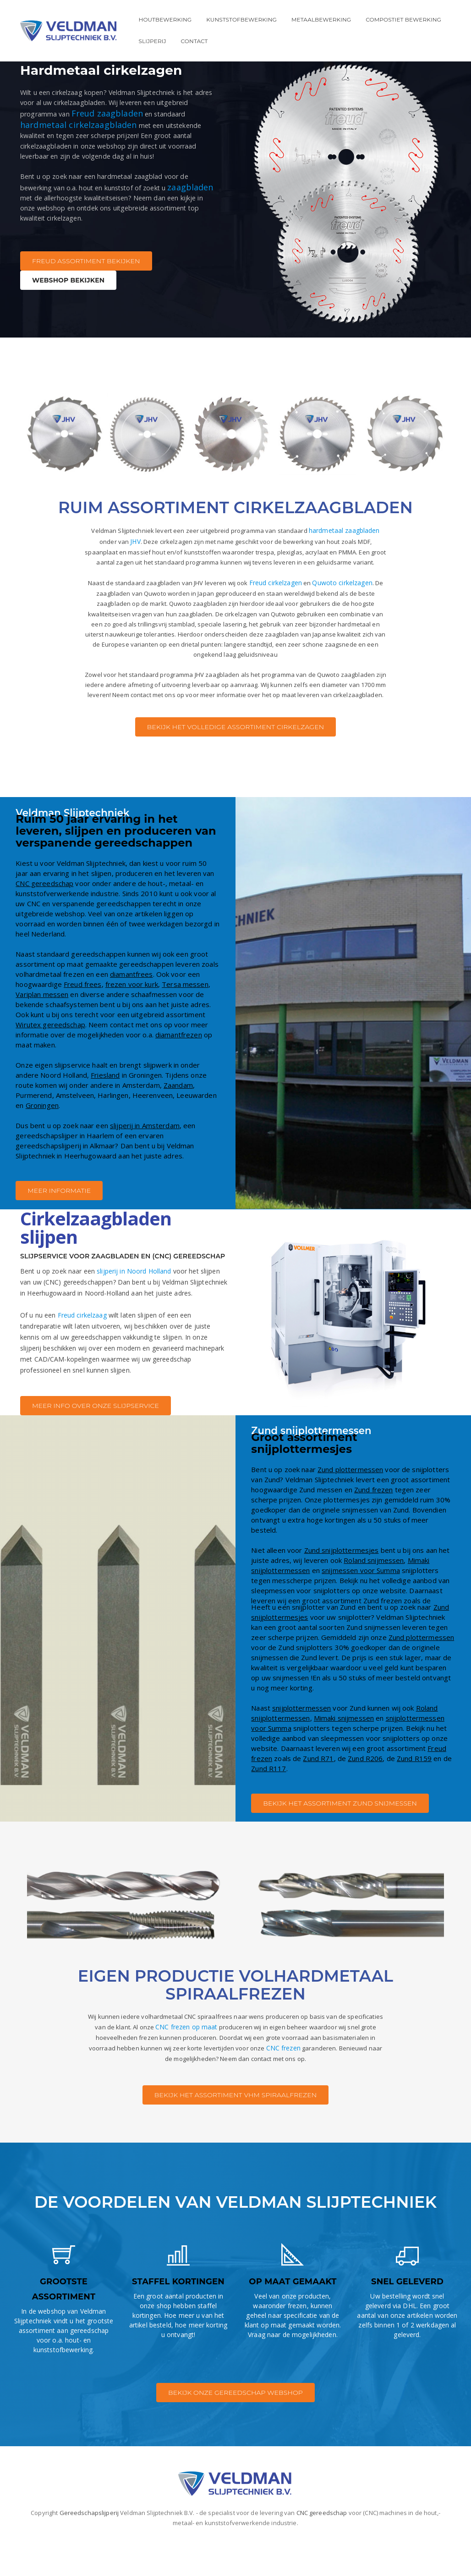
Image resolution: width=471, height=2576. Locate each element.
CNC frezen (357, 2084)
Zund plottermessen (350, 1503)
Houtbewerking (165, 19)
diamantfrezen (178, 1069)
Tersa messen (185, 1018)
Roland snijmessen (374, 1594)
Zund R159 (414, 1792)
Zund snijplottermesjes (341, 1584)
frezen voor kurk (131, 1018)
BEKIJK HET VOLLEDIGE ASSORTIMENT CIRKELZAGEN (235, 761)
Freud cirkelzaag (82, 1349)
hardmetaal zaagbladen (349, 530)
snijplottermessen (301, 1741)
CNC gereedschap (44, 917)
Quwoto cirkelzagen (352, 596)
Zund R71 (318, 1792)
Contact (194, 41)
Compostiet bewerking (403, 19)
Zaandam (178, 1119)
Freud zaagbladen (123, 105)
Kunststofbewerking (241, 19)
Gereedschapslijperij (89, 2547)
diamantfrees (131, 1008)
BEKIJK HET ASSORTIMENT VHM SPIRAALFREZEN (235, 2131)
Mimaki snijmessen (344, 1751)
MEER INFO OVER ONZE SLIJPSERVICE (95, 1439)
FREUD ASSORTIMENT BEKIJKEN (86, 281)
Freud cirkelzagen (284, 596)
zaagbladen (75, 204)
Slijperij (152, 41)
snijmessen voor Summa (361, 1604)
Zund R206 (365, 1792)
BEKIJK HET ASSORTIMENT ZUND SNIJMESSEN (340, 1837)
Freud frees (82, 1018)
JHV (127, 541)
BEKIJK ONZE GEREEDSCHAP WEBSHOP (235, 2427)
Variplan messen (42, 1028)
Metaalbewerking (321, 19)
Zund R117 (268, 1802)
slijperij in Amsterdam (145, 1159)
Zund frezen (373, 1523)
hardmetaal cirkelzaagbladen (78, 116)
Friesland (105, 1109)
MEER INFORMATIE (59, 1225)
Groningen (42, 1139)
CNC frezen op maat (219, 2062)
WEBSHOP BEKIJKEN (68, 301)
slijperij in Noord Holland (134, 1305)
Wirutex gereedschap (50, 1059)
